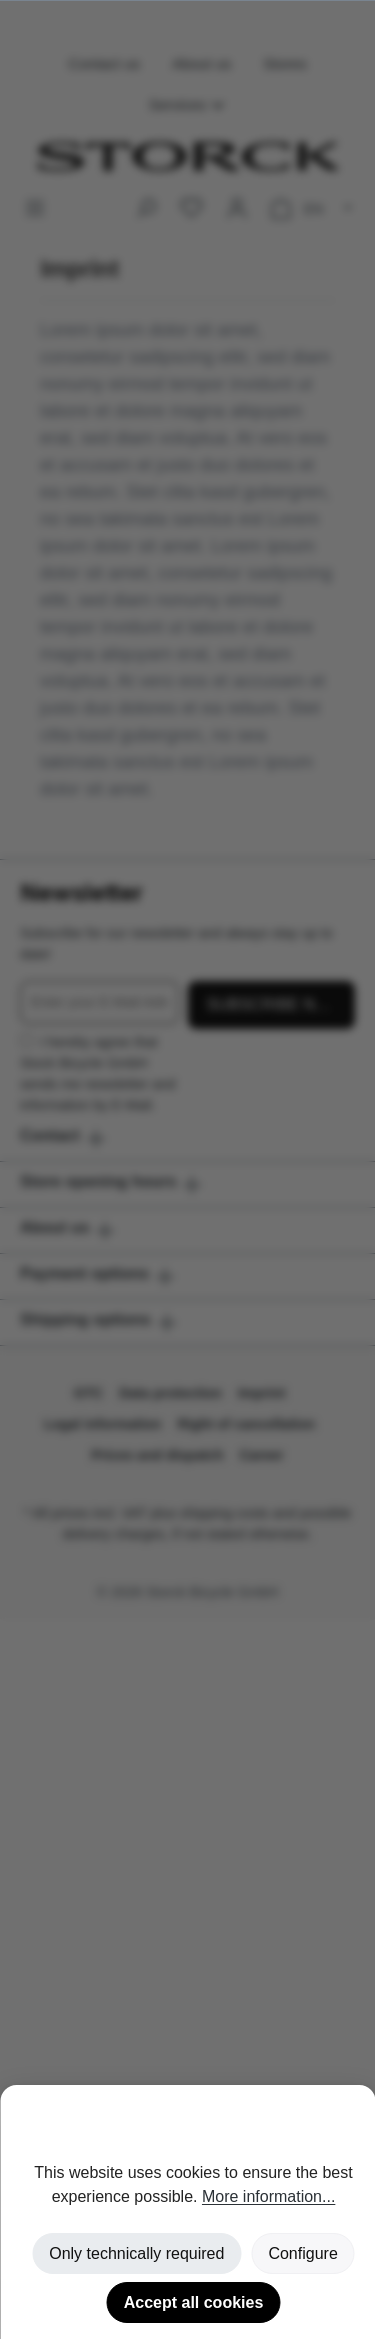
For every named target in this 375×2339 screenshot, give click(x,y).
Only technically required (136, 2253)
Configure (302, 2253)
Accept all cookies (194, 2302)
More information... (268, 2196)
